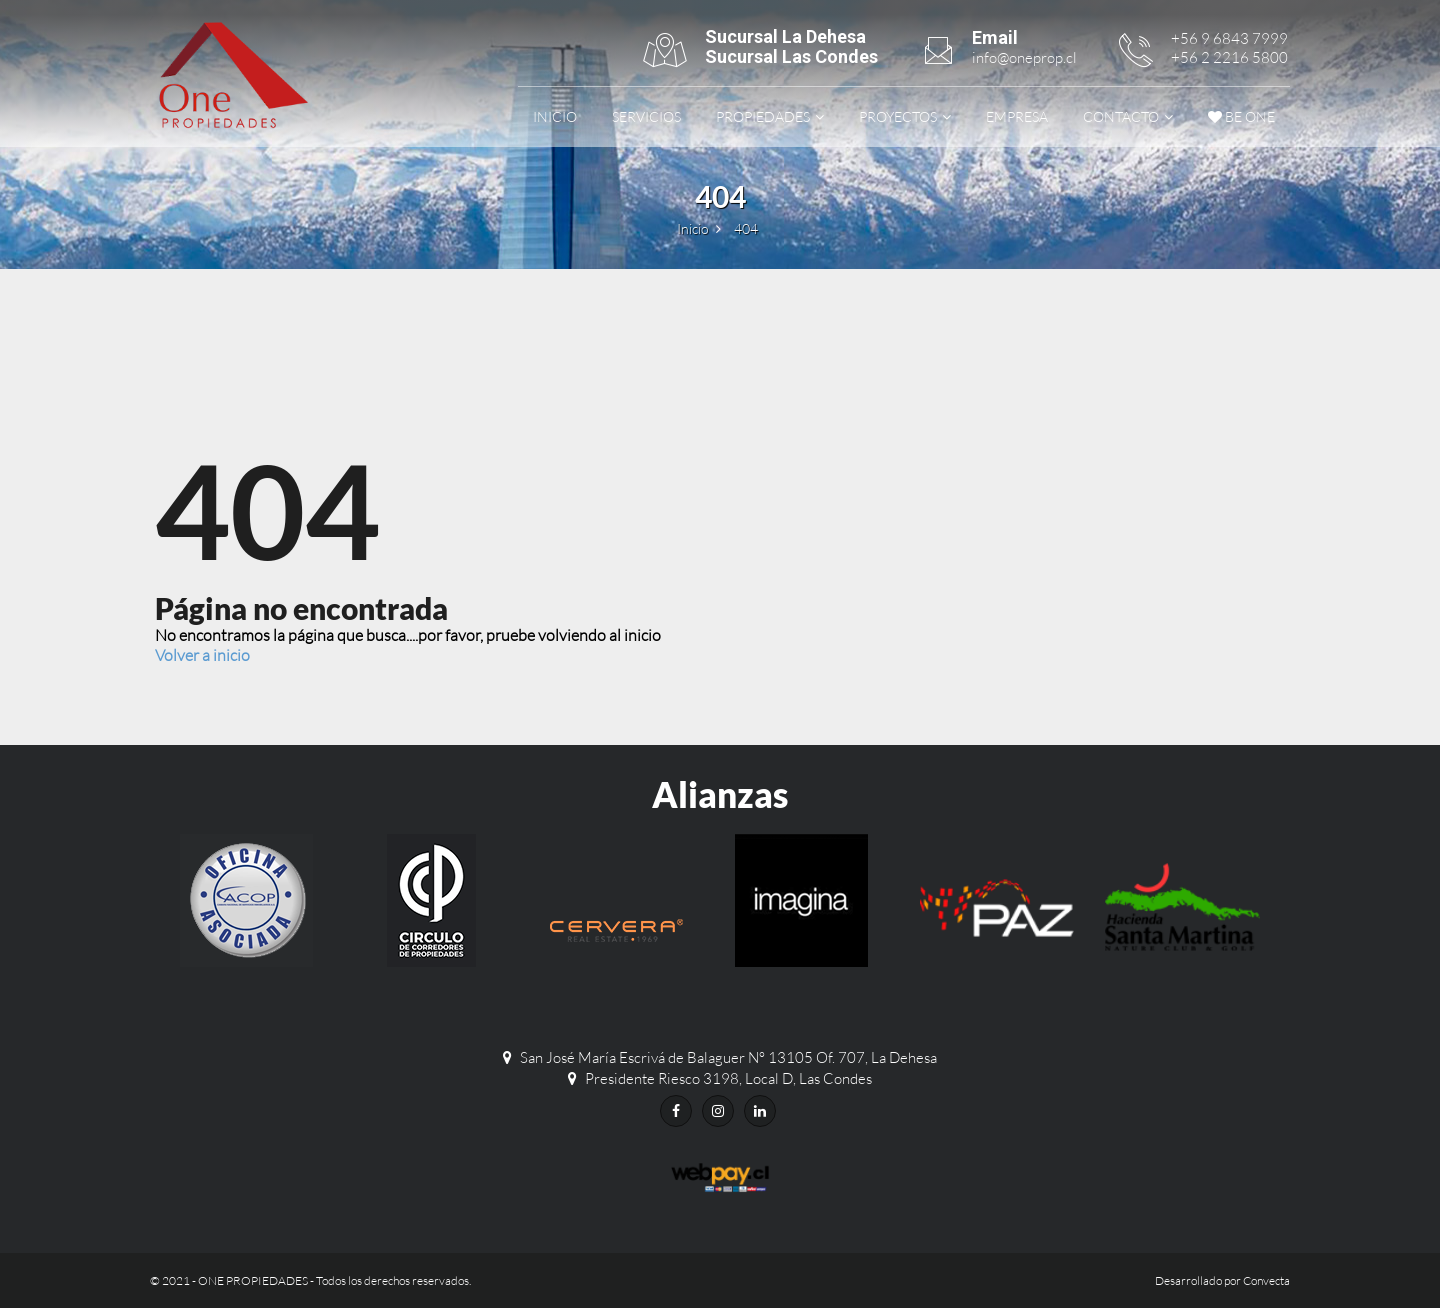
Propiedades (763, 116)
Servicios (646, 116)
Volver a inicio (202, 655)
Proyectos (898, 116)
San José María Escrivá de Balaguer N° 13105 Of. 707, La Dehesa (728, 1057)
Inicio (555, 116)
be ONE (1241, 116)
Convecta (1266, 1280)
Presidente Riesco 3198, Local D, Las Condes (728, 1078)
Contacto (1121, 116)
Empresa (1017, 116)
